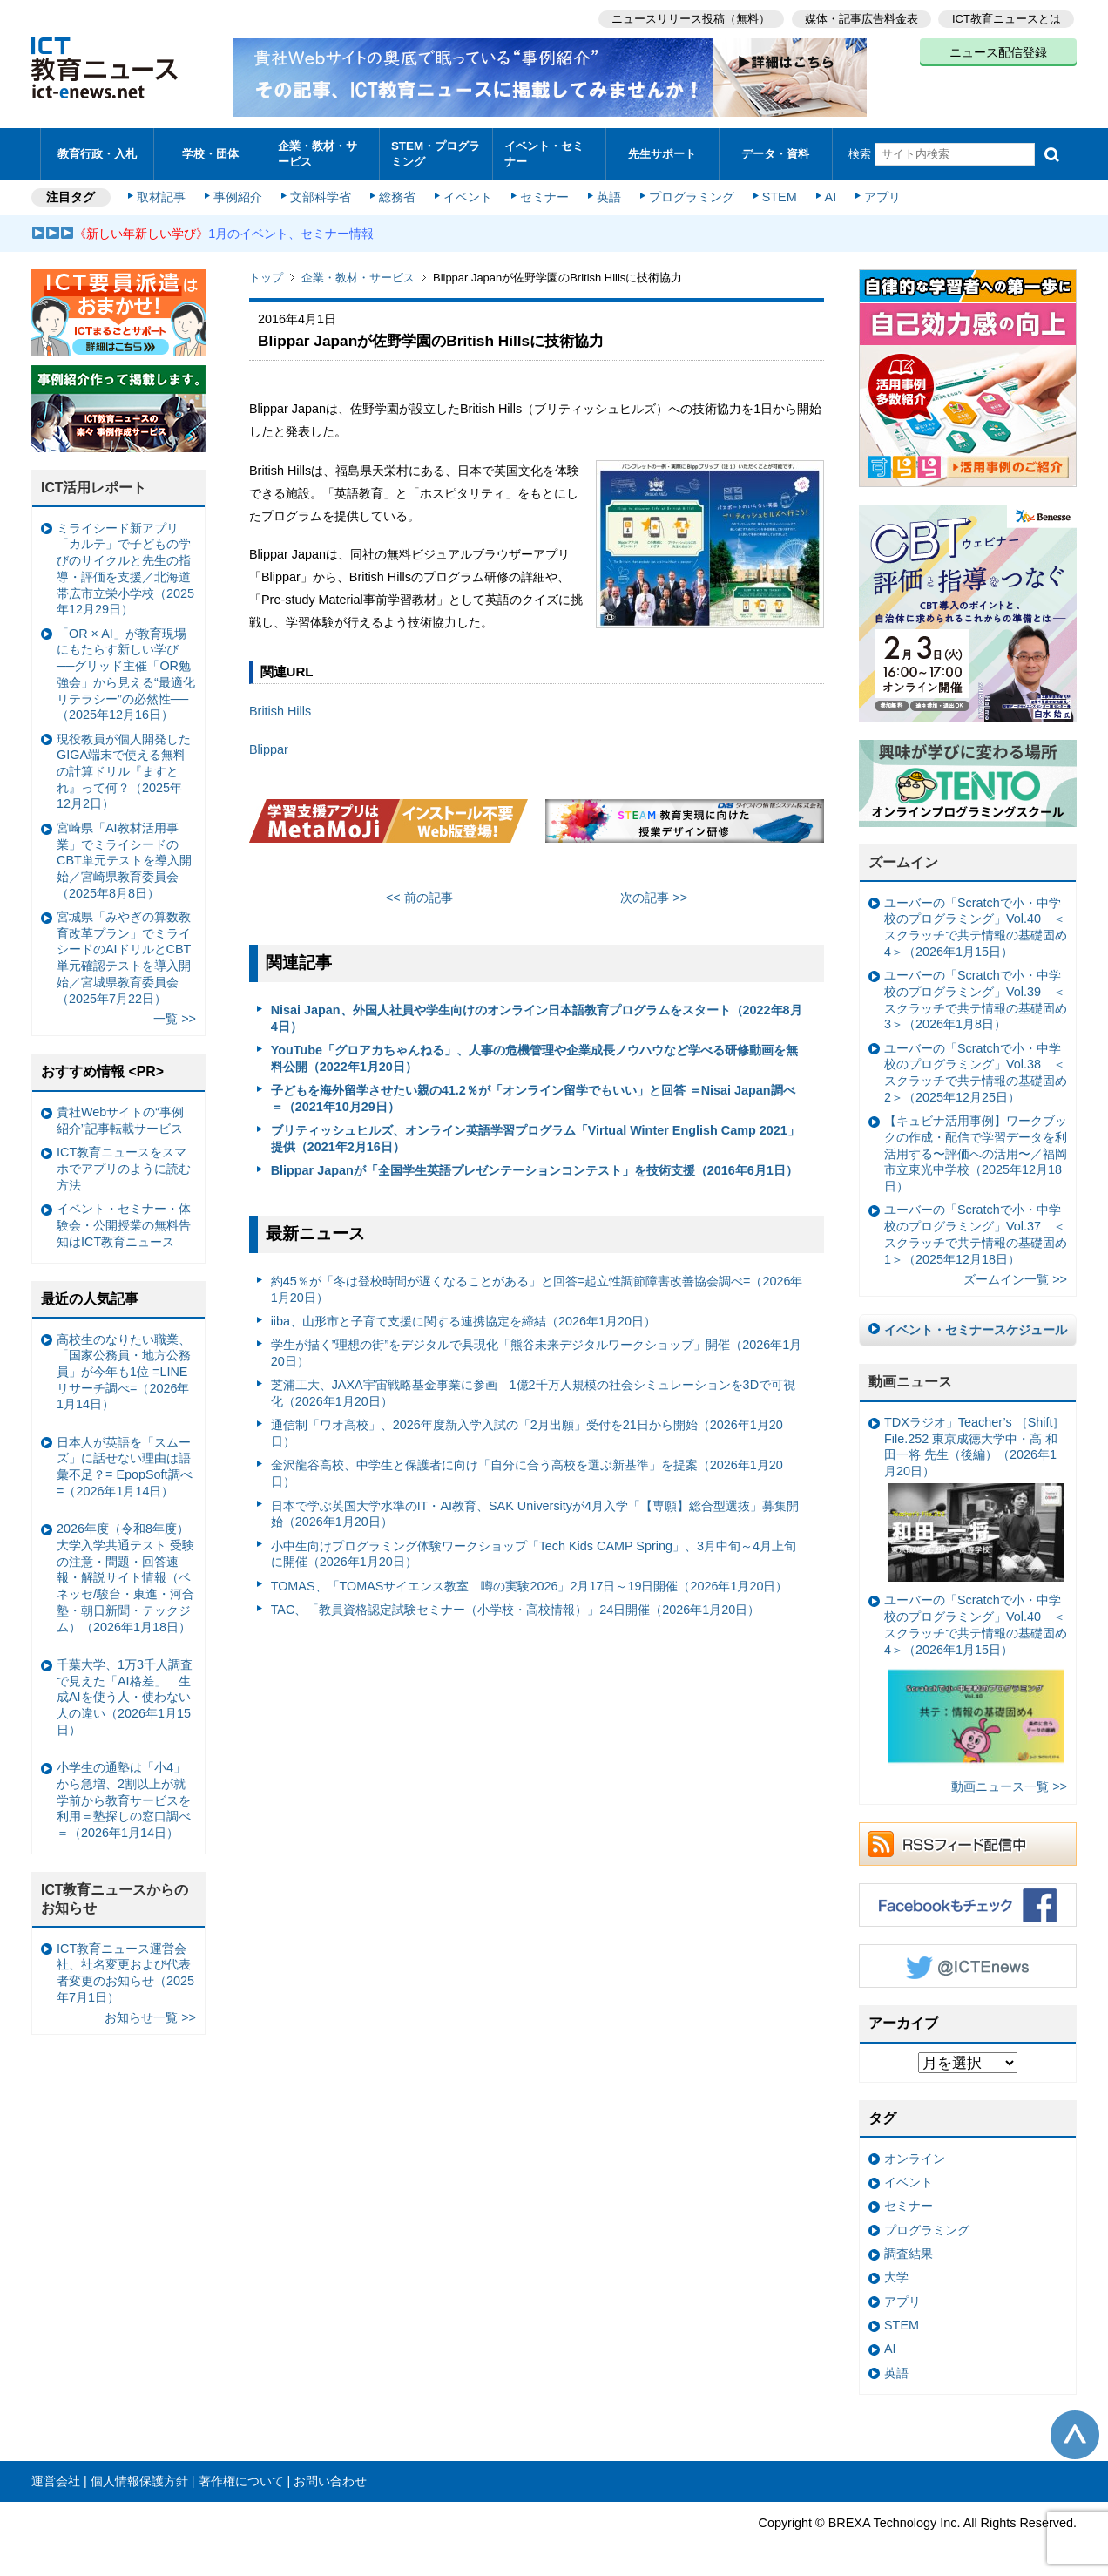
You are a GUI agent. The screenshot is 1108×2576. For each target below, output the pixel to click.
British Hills (280, 708)
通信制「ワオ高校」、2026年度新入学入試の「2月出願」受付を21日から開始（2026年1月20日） (527, 1429)
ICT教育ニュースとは (1006, 17)
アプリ (880, 193)
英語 (608, 193)
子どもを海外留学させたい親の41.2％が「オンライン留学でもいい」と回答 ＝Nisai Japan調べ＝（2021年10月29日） (533, 1095)
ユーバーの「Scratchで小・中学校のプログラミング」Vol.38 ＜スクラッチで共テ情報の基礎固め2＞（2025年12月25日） (975, 1069)
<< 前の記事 (419, 894)
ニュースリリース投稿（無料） (690, 17)
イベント (467, 193)
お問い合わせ (330, 2477)
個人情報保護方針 (139, 2477)
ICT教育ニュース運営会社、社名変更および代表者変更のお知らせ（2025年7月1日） (125, 1968)
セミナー (543, 193)
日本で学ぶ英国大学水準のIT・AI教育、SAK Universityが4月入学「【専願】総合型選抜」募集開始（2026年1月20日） (535, 1510)
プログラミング (690, 193)
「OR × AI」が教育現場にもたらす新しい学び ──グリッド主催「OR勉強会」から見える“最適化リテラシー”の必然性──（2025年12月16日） (126, 671)
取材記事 (162, 193)
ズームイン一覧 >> (1015, 1276)
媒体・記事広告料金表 (860, 17)
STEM (777, 193)
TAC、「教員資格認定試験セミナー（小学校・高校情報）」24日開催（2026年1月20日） (515, 1606)
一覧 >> (174, 1015)
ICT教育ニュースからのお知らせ (115, 1895)
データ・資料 (775, 152)
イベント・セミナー (544, 152)
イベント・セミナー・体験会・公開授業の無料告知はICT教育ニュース (124, 1221)
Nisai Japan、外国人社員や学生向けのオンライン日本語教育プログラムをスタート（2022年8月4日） (536, 1015)
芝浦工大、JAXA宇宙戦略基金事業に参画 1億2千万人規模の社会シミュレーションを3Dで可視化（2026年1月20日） (533, 1389)
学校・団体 (210, 152)
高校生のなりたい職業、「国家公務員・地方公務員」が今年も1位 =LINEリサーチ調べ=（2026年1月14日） (124, 1367)
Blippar (268, 746)
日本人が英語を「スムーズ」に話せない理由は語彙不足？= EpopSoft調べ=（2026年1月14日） (125, 1463)
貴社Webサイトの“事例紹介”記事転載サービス (120, 1117)
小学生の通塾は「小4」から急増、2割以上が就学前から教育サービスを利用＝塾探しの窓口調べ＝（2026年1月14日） (124, 1796)
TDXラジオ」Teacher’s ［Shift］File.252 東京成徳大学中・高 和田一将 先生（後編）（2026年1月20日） (974, 1495)
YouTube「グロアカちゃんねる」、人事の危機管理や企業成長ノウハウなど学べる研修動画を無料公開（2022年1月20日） (534, 1055)
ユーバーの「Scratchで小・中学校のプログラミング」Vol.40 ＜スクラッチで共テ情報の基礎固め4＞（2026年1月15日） (975, 923)
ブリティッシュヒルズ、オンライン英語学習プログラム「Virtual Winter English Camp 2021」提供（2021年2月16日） (535, 1135)
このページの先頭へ (1075, 2431)
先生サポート (662, 152)
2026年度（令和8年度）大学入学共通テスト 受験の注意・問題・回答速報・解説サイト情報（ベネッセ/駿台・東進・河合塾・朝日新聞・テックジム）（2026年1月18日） (125, 1574)
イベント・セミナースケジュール (975, 1326)
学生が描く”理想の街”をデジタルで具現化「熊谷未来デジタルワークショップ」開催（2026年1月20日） (536, 1349)
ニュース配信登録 (998, 52)
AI (828, 193)
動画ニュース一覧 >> (1009, 1783)
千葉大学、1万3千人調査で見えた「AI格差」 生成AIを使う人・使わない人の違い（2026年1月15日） (125, 1693)
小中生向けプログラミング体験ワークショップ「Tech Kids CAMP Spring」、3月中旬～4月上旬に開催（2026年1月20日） (533, 1550)
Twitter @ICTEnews (968, 1962)
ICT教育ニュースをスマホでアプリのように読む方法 (124, 1165)
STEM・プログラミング (436, 152)
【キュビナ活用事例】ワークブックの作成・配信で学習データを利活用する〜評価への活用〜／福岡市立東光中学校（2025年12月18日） (975, 1150)
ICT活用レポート (94, 484)
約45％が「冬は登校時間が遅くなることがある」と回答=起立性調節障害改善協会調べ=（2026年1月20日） (537, 1286)
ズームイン (903, 858)
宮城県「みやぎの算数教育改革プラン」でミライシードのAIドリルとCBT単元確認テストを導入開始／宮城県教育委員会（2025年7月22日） (124, 954)
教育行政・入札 (97, 152)
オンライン (914, 2155)
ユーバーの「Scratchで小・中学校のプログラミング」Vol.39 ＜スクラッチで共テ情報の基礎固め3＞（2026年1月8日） (975, 996)
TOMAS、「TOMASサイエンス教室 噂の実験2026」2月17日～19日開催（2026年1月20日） (529, 1583)
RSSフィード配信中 (968, 1840)
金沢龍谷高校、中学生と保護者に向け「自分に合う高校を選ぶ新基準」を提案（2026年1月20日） (527, 1469)
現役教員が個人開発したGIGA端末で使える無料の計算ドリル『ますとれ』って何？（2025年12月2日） (124, 767)
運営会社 (55, 2477)
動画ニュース (910, 1378)
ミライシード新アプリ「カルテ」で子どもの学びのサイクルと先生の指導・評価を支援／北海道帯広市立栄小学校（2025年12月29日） (125, 565)
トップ (266, 274)
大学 (896, 2274)
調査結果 (908, 2250)
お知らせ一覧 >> (150, 2014)
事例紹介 (238, 193)
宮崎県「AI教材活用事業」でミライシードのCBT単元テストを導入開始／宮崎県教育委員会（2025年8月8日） (124, 857)
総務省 (397, 193)
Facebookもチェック (968, 1901)
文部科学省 (320, 193)
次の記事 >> (653, 894)
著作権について (241, 2477)
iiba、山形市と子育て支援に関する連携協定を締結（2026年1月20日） (463, 1318)
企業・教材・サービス (318, 152)
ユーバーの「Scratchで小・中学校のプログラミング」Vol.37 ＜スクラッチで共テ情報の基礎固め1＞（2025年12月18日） (975, 1230)
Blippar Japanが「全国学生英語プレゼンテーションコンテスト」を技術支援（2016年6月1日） (534, 1167)
